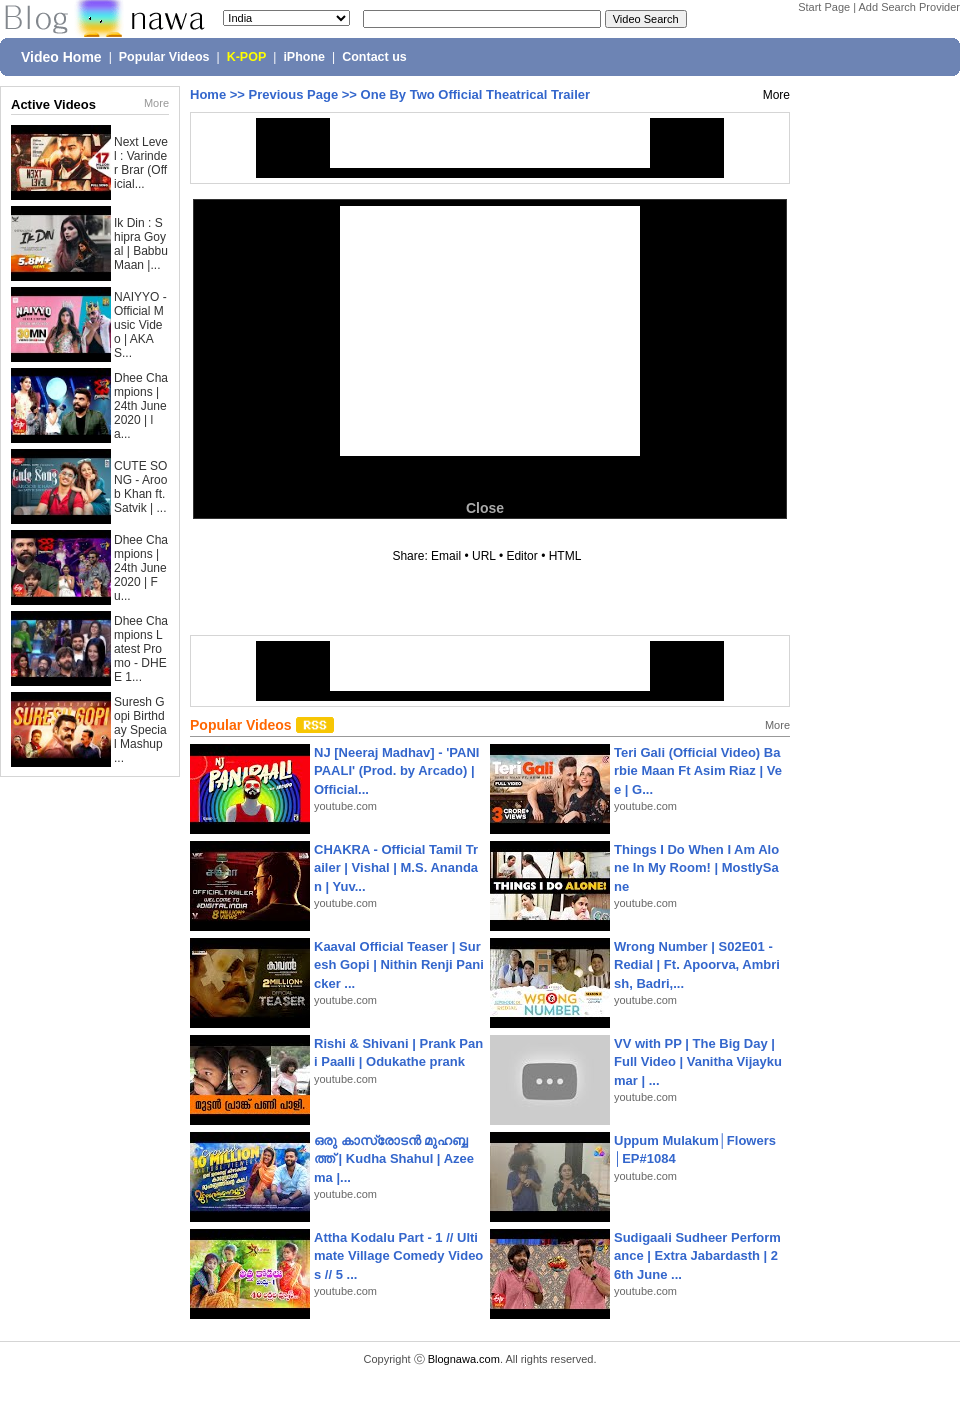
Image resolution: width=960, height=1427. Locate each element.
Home (208, 94)
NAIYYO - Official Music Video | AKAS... (140, 325)
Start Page (824, 7)
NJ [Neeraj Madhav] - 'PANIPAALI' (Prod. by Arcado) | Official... (396, 770)
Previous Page (294, 94)
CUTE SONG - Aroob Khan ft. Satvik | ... (140, 487)
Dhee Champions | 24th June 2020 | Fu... (141, 568)
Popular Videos (164, 57)
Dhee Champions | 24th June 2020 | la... (141, 406)
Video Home (61, 57)
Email (446, 556)
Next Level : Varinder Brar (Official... (141, 163)
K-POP (247, 57)
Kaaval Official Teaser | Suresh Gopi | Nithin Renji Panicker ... (399, 964)
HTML (565, 556)
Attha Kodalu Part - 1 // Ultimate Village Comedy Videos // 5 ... (398, 1255)
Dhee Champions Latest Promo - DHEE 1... (141, 649)
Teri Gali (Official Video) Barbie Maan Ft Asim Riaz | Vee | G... (698, 770)
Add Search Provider (910, 7)
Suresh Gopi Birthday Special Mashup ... (140, 730)
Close (485, 508)
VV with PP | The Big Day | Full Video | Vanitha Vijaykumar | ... (698, 1061)
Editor (521, 556)
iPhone (304, 57)
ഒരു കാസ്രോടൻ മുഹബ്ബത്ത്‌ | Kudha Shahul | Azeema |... (394, 1158)
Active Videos (53, 104)
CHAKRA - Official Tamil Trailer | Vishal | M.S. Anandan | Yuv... (396, 867)
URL (484, 556)
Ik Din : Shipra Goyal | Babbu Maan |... (141, 244)
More (156, 103)
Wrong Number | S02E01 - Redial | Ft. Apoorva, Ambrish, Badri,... (697, 964)
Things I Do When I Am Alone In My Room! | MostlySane (696, 867)
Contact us (374, 57)
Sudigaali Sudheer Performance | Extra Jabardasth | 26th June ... (697, 1255)
